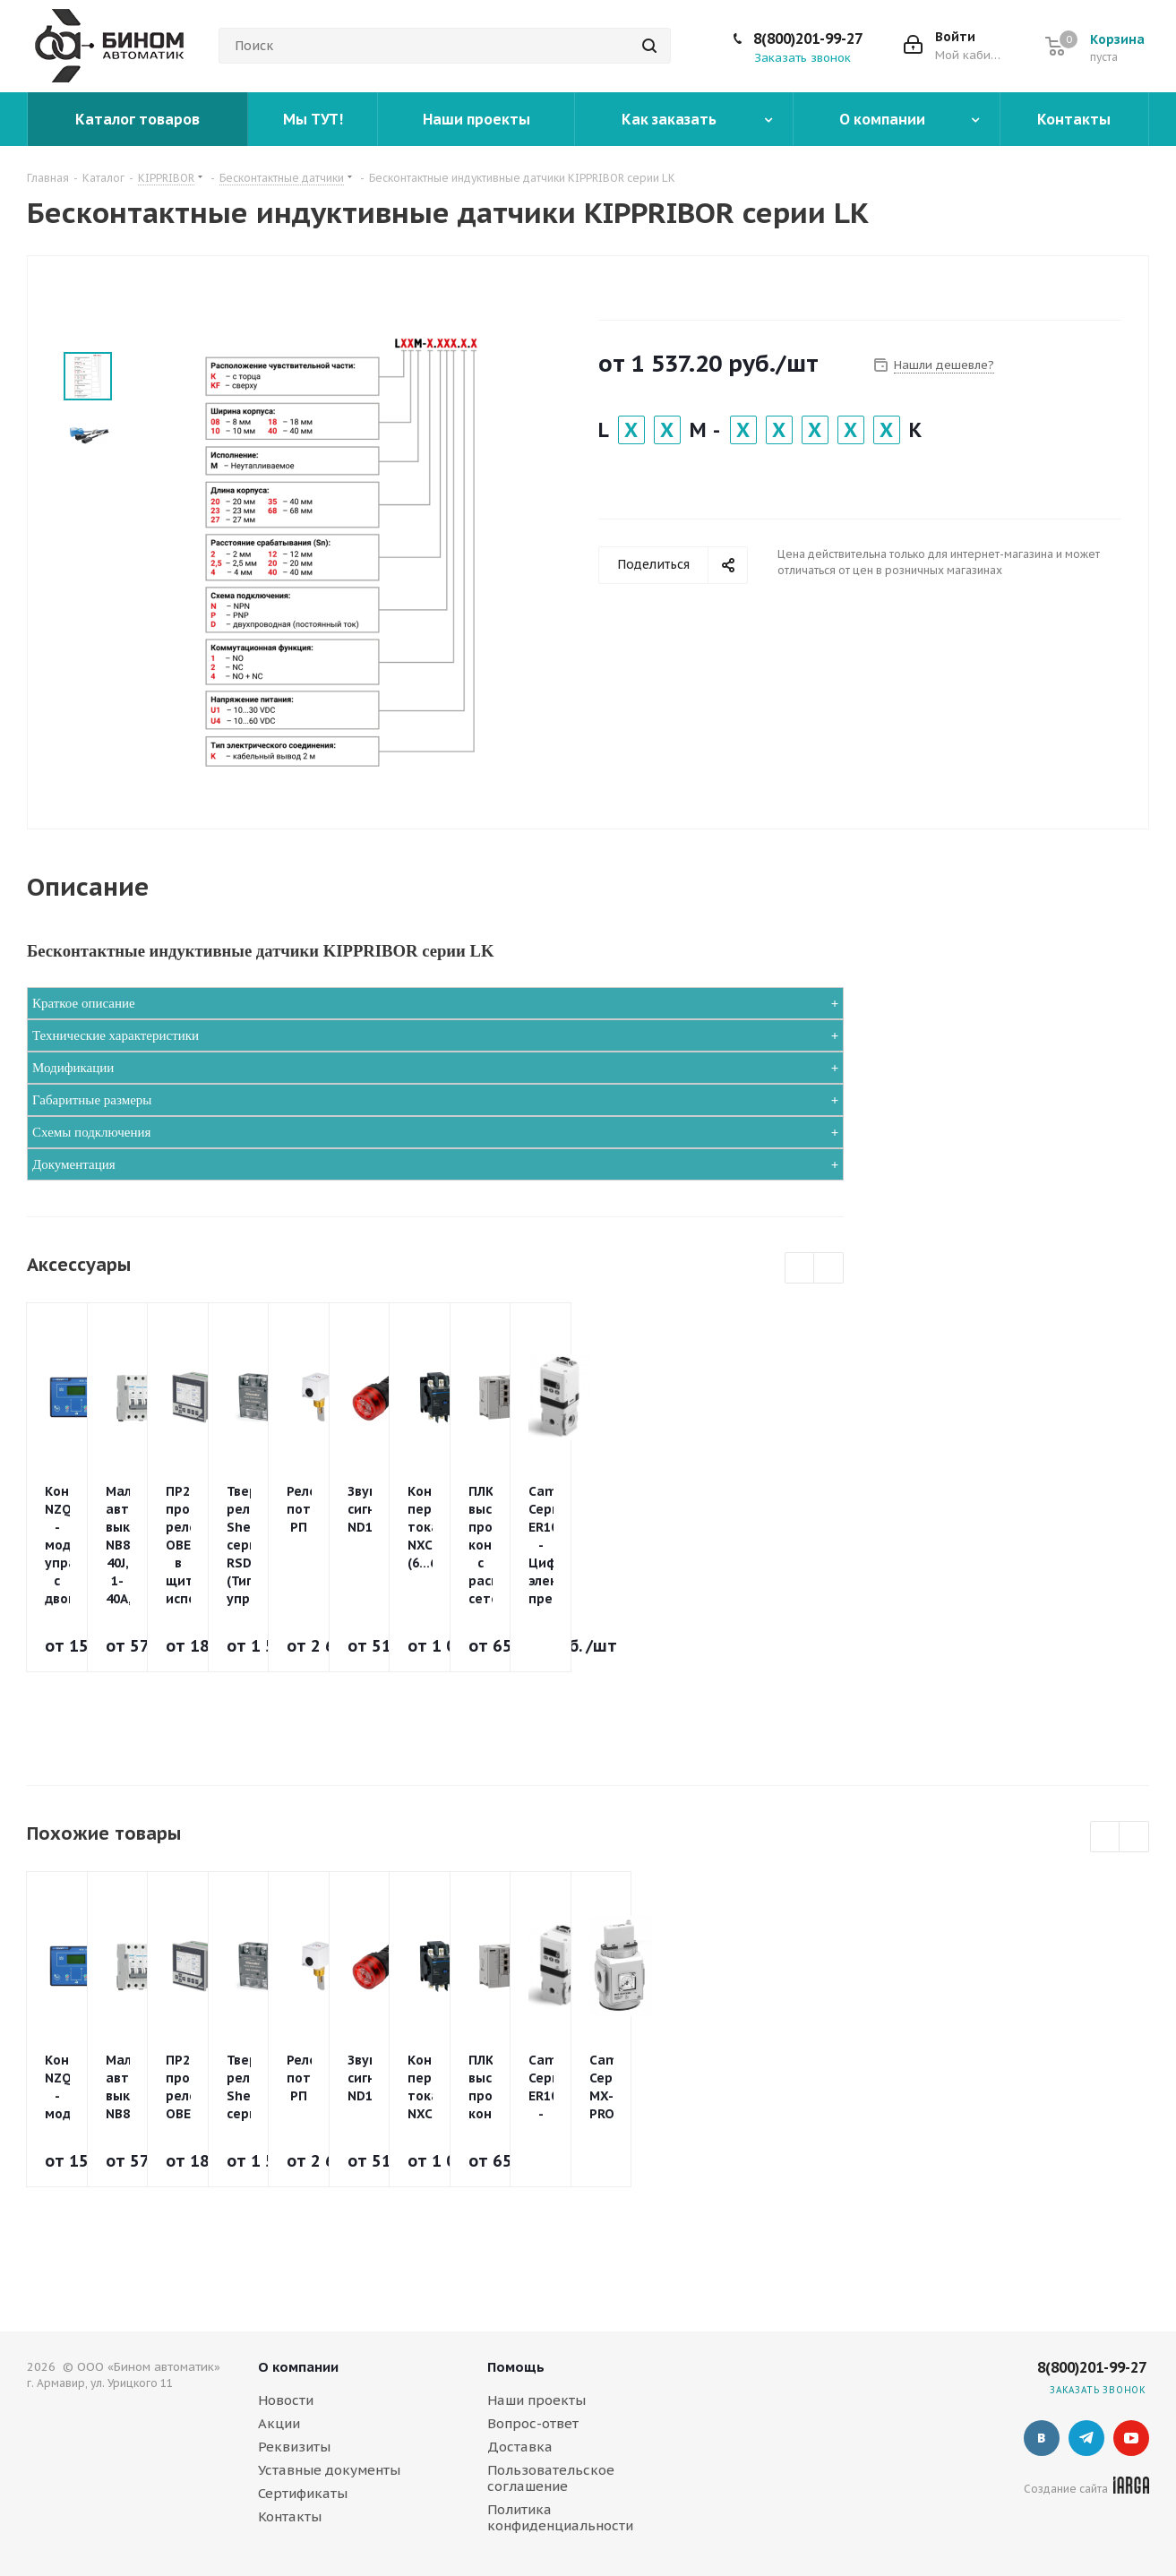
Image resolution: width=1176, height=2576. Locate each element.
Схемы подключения (91, 1132)
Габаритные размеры (91, 1100)
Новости (285, 2400)
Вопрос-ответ (533, 2423)
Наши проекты (536, 2400)
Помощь (516, 2366)
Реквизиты (294, 2446)
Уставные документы (329, 2469)
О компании (298, 2366)
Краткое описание (83, 1003)
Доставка (520, 2446)
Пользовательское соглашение (550, 2477)
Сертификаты (303, 2493)
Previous (800, 1268)
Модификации (73, 1067)
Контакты (290, 2516)
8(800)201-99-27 (808, 38)
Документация (74, 1164)
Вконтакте (1042, 2438)
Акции (279, 2423)
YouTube (1131, 2438)
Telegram (1086, 2438)
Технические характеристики (115, 1035)
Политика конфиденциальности (560, 2517)
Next (829, 1268)
